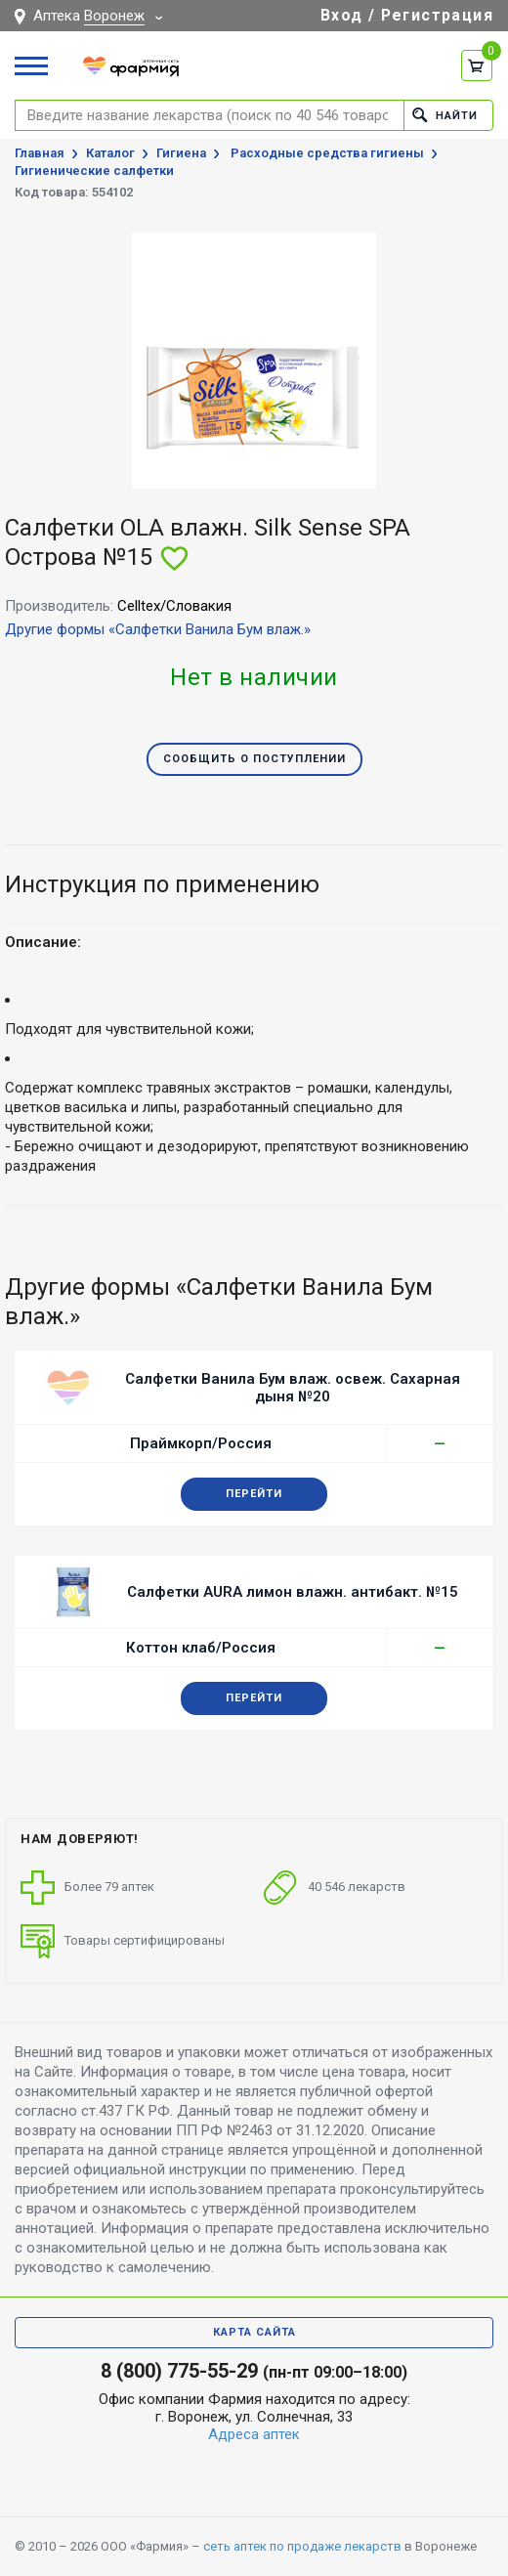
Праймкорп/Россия (201, 1443)
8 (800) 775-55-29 (179, 2371)
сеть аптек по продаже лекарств (302, 2546)
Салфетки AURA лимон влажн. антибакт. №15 (292, 1592)
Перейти (254, 1493)
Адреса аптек (254, 2434)
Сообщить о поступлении (254, 758)
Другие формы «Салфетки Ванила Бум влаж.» (158, 629)
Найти (445, 114)
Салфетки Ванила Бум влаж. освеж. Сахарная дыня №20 (292, 1387)
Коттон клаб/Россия (200, 1647)
